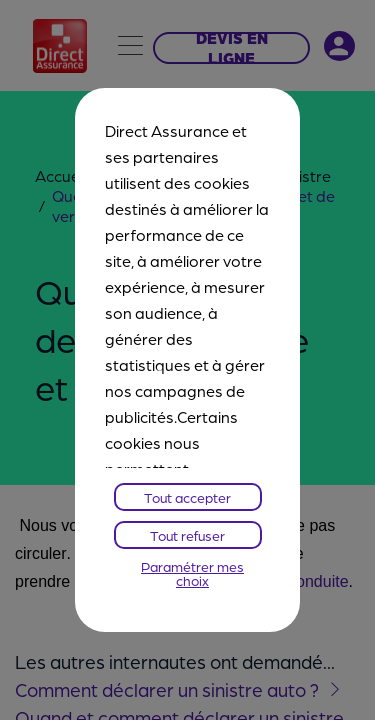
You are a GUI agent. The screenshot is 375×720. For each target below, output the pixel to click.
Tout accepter (187, 497)
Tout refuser (187, 535)
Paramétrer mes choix (192, 573)
